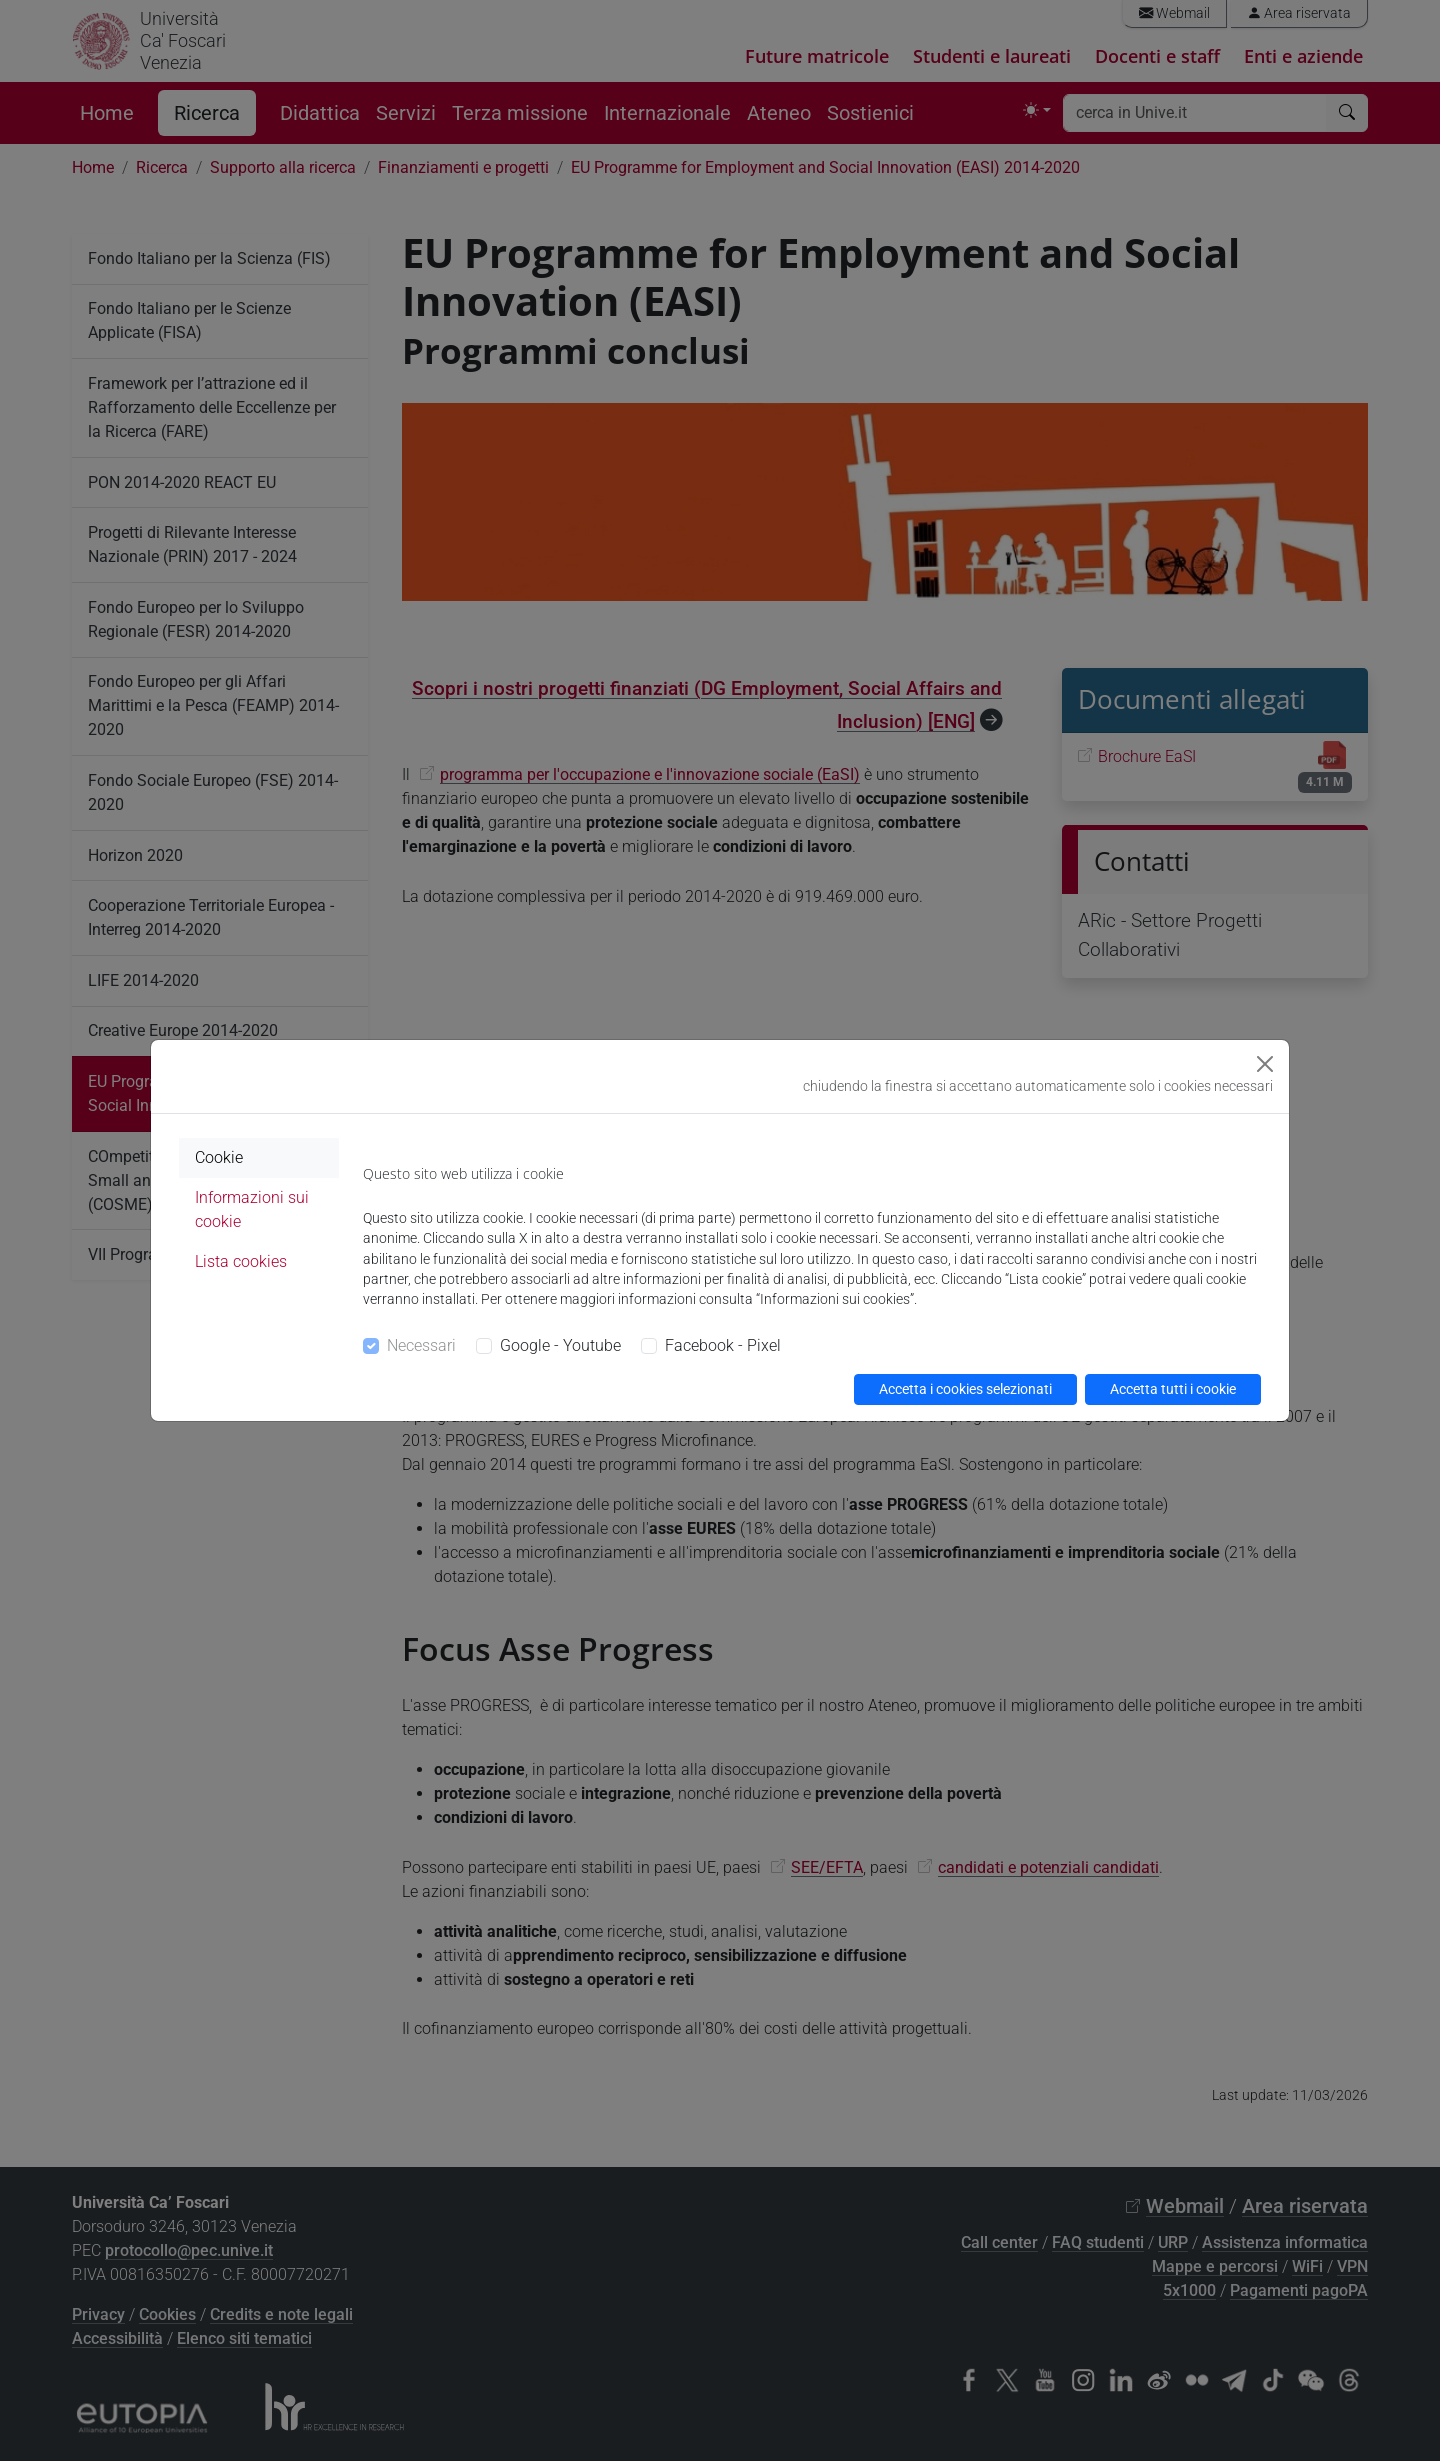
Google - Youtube (560, 1345)
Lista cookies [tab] (241, 1261)
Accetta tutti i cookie (1173, 1389)
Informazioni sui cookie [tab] (252, 1209)
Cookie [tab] (219, 1157)
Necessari (421, 1345)
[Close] (1265, 1064)
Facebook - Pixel (723, 1345)
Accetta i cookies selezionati (965, 1389)
